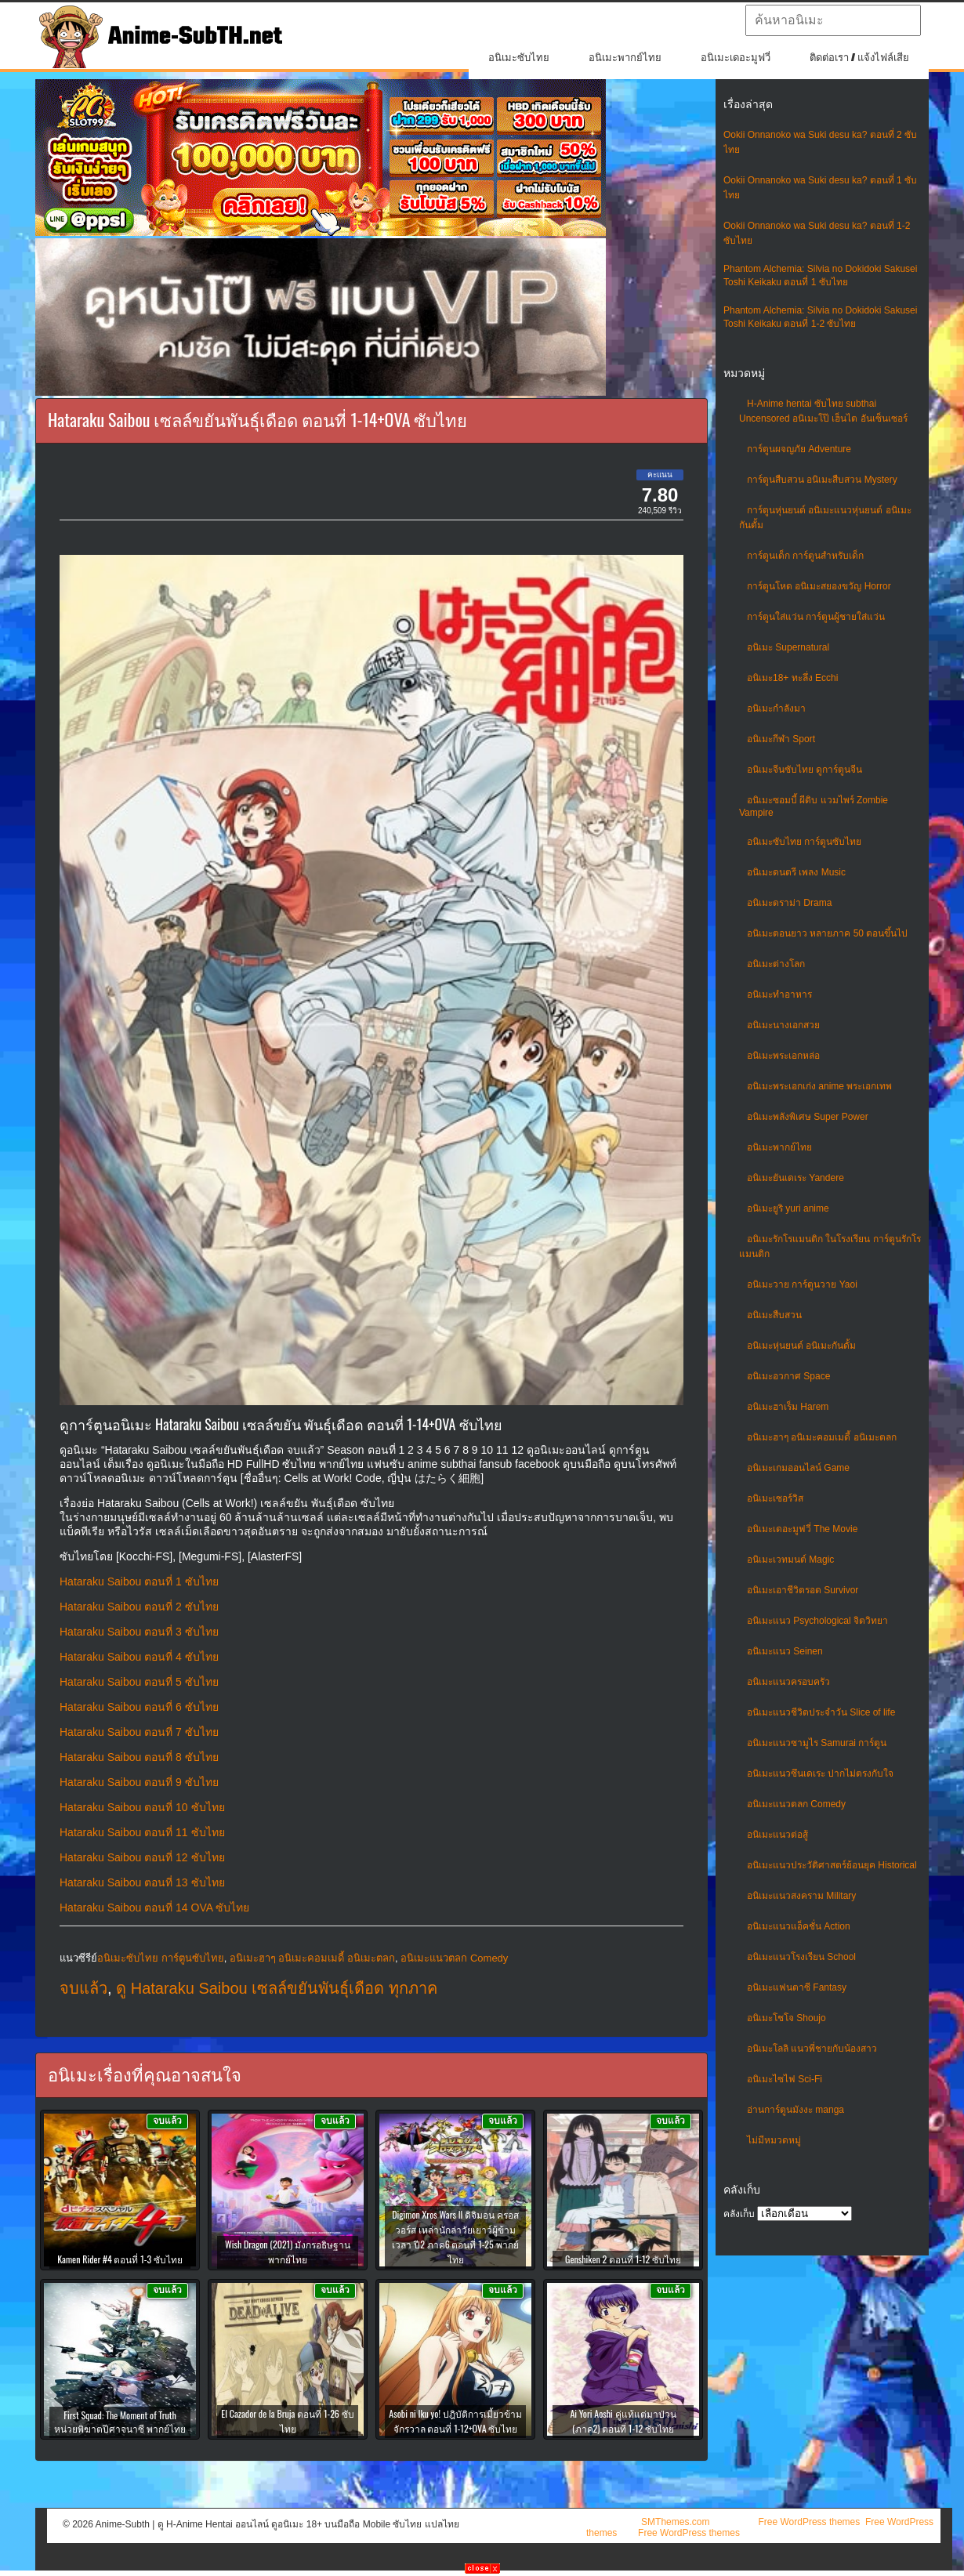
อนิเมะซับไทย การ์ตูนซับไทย (804, 841)
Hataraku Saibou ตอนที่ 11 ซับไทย (142, 1832)
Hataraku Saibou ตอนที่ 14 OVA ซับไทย (154, 1907)
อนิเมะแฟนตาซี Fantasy (796, 1987)
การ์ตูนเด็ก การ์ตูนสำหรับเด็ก (805, 555)
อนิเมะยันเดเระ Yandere (795, 1177)
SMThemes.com (675, 2521)
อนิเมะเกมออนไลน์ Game (798, 1467)
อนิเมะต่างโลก (776, 963)
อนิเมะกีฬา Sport (781, 739)
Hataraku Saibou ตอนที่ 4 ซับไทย (139, 1656)
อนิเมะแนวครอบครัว (788, 1681)
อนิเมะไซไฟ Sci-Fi (784, 2079)
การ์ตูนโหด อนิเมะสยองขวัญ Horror (819, 586)
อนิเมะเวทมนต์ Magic (790, 1559)
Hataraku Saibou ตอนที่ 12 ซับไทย (142, 1857)
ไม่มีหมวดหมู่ (774, 2140)
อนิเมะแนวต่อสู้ (777, 1834)
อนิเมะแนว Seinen (785, 1651)
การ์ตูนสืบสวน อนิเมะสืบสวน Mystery (822, 479)
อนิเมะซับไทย (518, 57)
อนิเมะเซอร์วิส (775, 1498)
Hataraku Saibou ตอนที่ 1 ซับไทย (139, 1581)
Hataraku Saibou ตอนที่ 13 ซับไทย (142, 1882)
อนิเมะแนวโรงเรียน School (801, 1956)
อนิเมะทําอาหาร (779, 994)
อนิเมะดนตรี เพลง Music (796, 872)
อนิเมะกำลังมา (776, 708)
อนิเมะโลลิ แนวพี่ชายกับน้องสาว (812, 2048)
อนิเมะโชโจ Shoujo (786, 2018)
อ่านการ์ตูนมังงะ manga (795, 2109)
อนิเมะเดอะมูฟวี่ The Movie (802, 1528)
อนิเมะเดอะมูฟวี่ (735, 57)
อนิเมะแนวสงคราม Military (801, 1895)
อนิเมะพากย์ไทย (625, 57)
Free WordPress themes (809, 2521)
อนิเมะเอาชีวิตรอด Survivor (802, 1590)
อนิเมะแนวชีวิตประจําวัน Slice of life (821, 1712)
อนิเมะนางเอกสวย (783, 1025)
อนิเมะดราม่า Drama (789, 902)
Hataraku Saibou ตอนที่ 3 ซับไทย (139, 1631)
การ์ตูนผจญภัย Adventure (799, 449)
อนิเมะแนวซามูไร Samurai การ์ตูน (816, 1742)
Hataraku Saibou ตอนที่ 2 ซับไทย (139, 1606)
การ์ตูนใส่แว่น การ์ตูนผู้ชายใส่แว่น (816, 616)
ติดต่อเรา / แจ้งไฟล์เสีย (859, 57)
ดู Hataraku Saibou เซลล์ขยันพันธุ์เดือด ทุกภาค (276, 1988)
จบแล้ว (83, 1988)
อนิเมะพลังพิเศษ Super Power (807, 1116)
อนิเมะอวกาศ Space (788, 1376)
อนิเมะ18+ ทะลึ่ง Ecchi (792, 677)
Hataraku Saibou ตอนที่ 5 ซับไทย (139, 1682)
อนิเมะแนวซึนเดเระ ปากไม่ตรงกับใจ (820, 1773)
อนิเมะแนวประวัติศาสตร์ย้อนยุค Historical (832, 1865)
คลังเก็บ (739, 2213)
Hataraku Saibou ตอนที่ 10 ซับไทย (142, 1807)
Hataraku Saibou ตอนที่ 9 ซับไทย (139, 1782)
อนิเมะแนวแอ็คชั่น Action (798, 1926)
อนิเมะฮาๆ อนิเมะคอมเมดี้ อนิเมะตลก (822, 1437)
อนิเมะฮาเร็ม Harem (787, 1406)
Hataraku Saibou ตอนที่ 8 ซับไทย (139, 1757)
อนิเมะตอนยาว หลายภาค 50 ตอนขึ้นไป (827, 933)
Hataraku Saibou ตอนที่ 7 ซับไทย (139, 1732)
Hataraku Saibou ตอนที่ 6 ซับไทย (139, 1707)
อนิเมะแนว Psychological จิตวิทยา (817, 1620)
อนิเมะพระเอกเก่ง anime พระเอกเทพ (819, 1086)
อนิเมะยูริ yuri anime (788, 1208)
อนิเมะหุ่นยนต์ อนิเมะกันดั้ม (801, 1345)
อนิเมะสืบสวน (774, 1315)
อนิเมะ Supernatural (788, 647)
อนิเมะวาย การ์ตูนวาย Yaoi (802, 1284)
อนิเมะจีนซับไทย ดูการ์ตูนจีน (804, 769)
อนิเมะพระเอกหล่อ (783, 1055)
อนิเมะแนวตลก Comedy (796, 1804)
